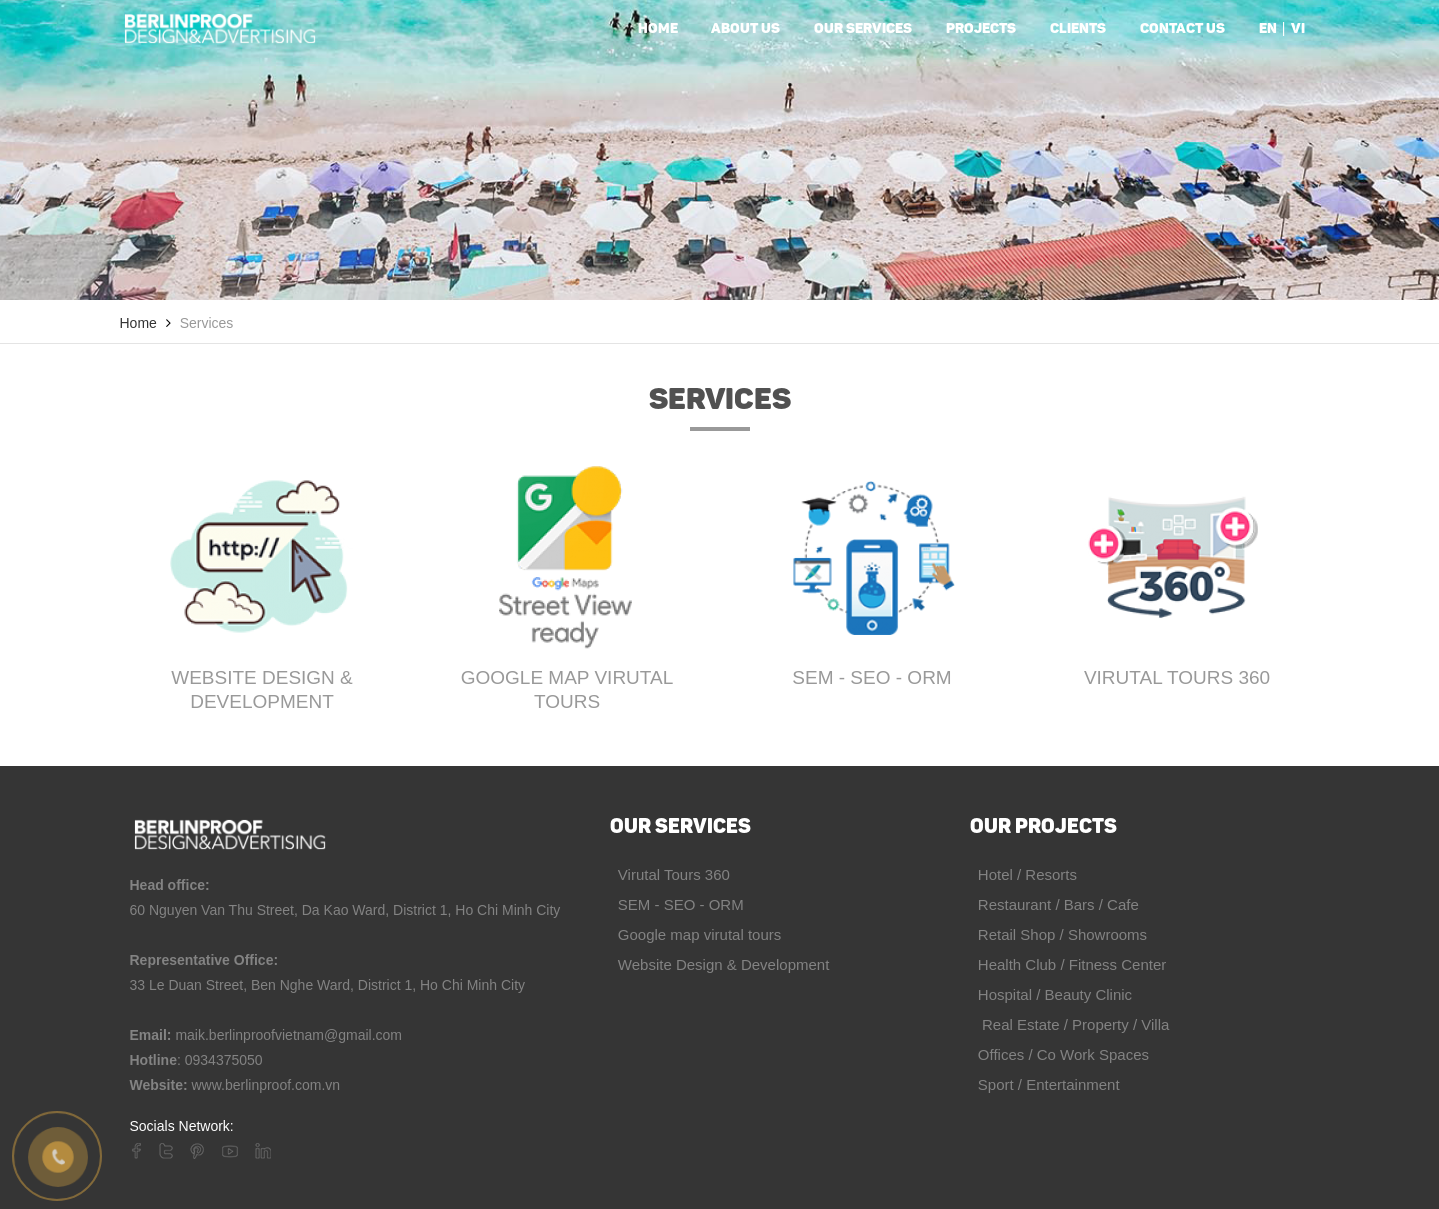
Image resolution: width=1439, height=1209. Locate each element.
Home (658, 30)
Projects (981, 30)
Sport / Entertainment (1045, 1084)
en (1268, 30)
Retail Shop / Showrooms (1059, 934)
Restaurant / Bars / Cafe (1054, 904)
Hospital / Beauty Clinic (1051, 994)
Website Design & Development (262, 689)
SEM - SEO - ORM (871, 677)
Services (207, 323)
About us (745, 30)
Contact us (1182, 30)
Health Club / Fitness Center (1068, 964)
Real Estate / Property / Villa (1070, 1024)
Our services (863, 30)
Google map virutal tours (567, 689)
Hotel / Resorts (1024, 874)
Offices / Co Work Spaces (1060, 1054)
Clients (1078, 30)
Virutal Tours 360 (1177, 677)
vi (1298, 30)
